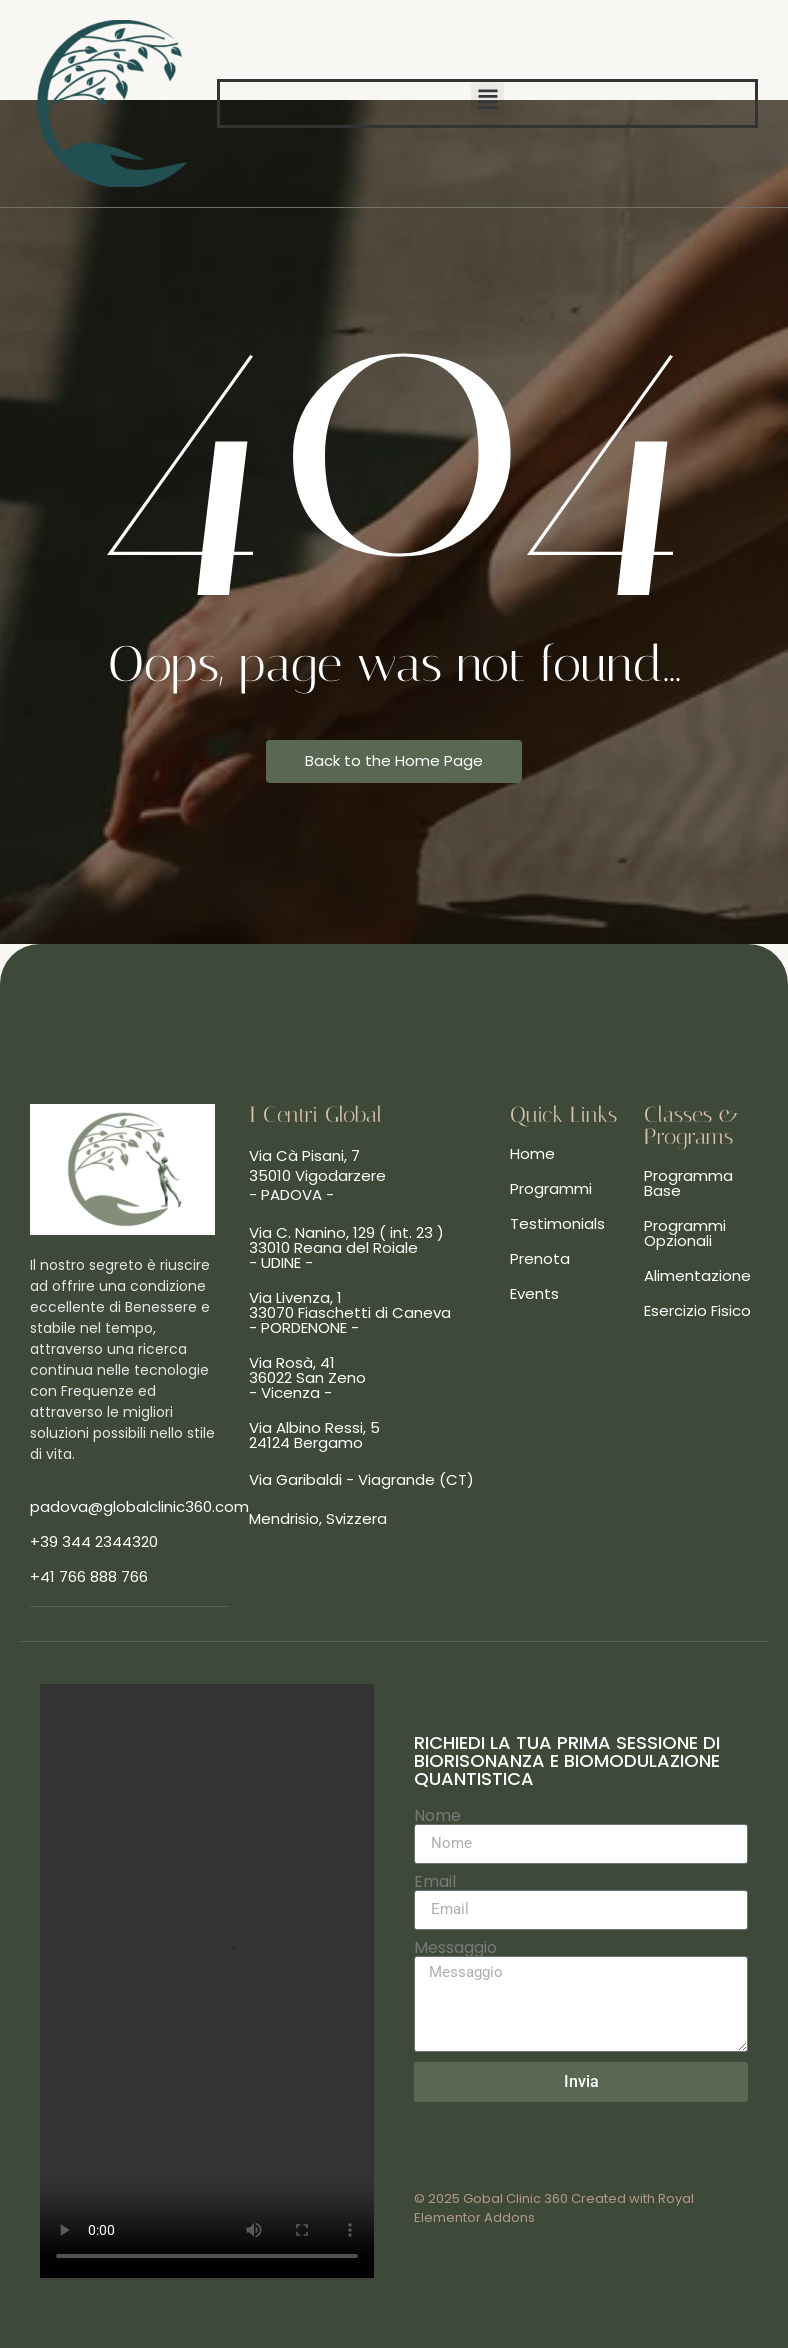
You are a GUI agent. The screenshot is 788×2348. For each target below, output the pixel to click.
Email (435, 1882)
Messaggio (455, 1948)
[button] (487, 98)
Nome (437, 1816)
